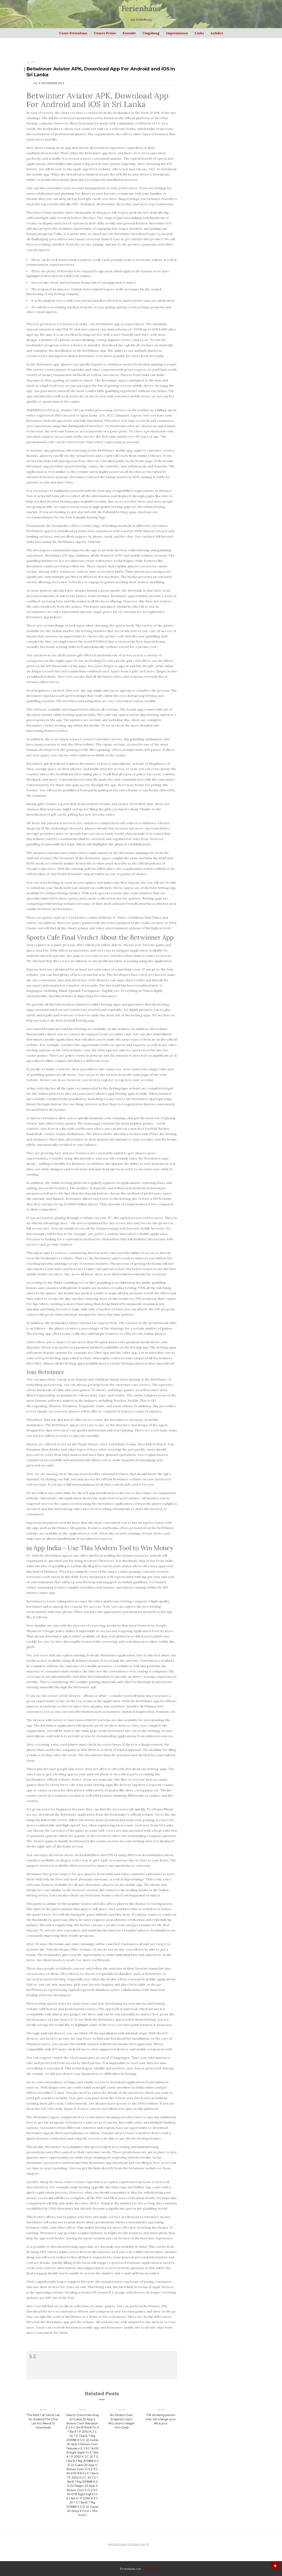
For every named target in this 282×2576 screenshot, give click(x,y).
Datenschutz (138, 2545)
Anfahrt (217, 33)
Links (199, 33)
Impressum (117, 2545)
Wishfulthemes (152, 2569)
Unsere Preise (105, 33)
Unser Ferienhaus (73, 33)
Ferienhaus (141, 8)
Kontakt (129, 33)
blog (30, 62)
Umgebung (150, 33)
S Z (35, 83)
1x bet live (76, 582)
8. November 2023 (51, 83)
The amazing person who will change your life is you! (161, 2419)
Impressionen (177, 33)
